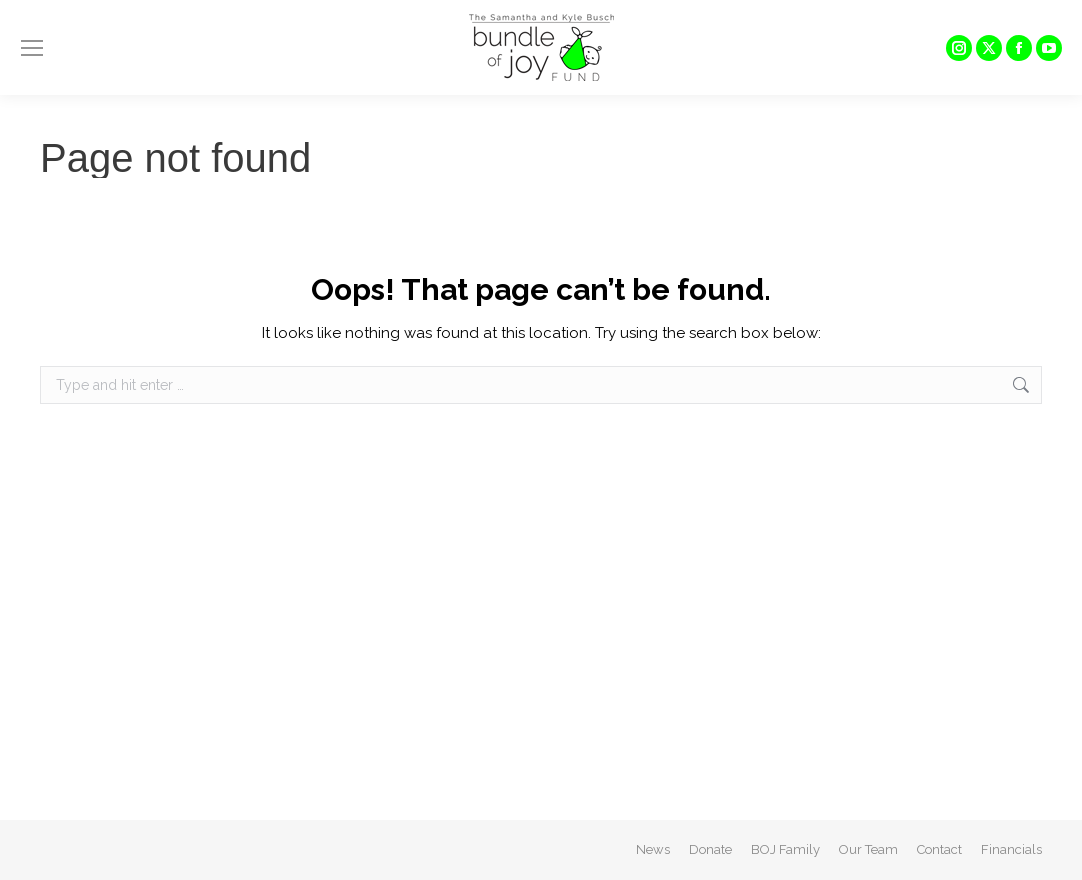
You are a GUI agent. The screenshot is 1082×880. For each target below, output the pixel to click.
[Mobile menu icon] (32, 48)
